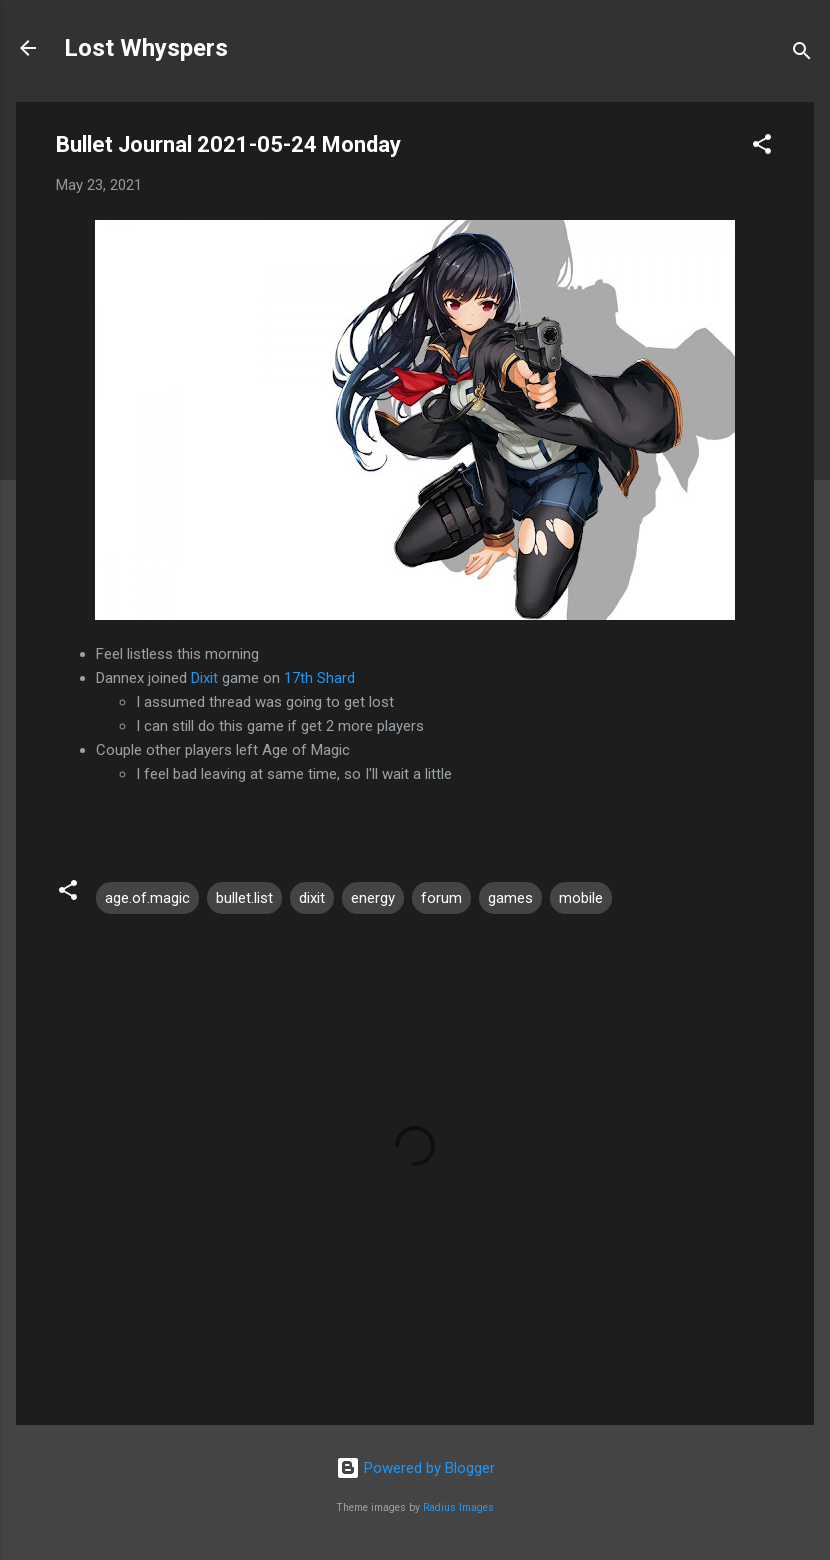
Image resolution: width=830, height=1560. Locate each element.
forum (441, 898)
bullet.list (244, 898)
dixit (312, 898)
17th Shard (319, 678)
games (510, 898)
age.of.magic (147, 898)
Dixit (204, 678)
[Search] (802, 54)
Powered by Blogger (415, 1468)
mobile (581, 898)
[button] (762, 147)
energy (373, 898)
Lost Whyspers (146, 48)
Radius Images (458, 1507)
